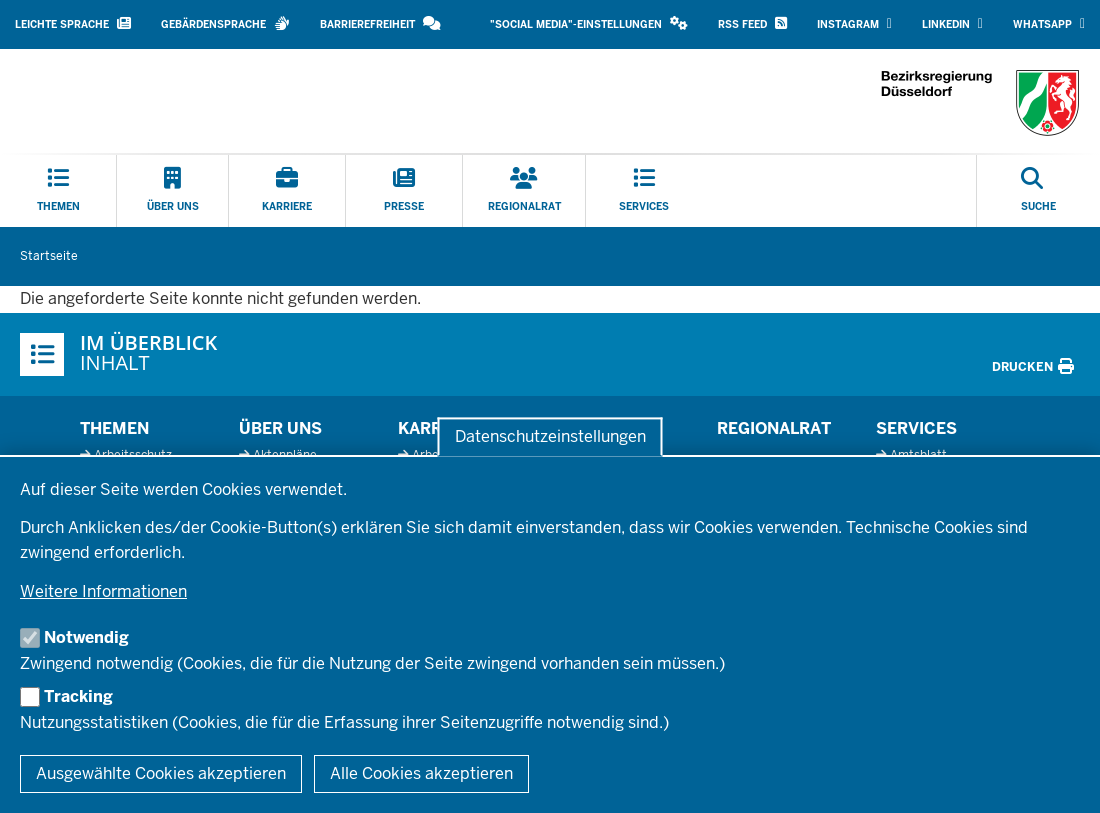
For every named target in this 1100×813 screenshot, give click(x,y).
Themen (114, 428)
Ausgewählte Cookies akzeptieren (161, 773)
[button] (589, 24)
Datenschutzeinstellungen (550, 436)
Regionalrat (774, 428)
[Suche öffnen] (1038, 191)
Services (916, 428)
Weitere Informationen (103, 591)
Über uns (280, 428)
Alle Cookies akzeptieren (421, 773)
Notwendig (86, 637)
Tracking (78, 696)
